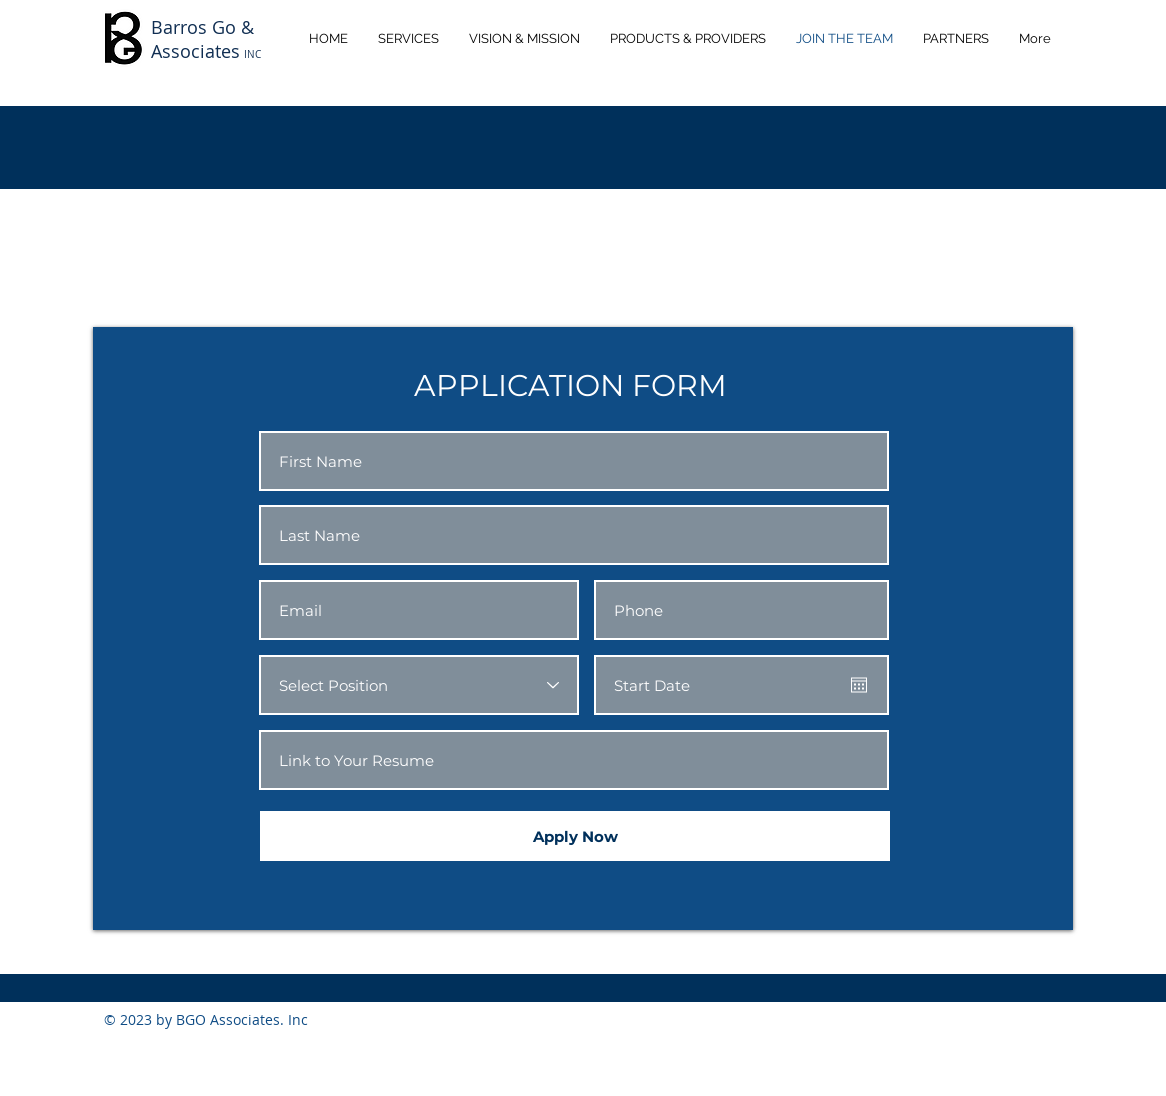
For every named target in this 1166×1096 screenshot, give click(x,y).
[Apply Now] (575, 836)
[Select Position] (419, 685)
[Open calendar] (859, 685)
